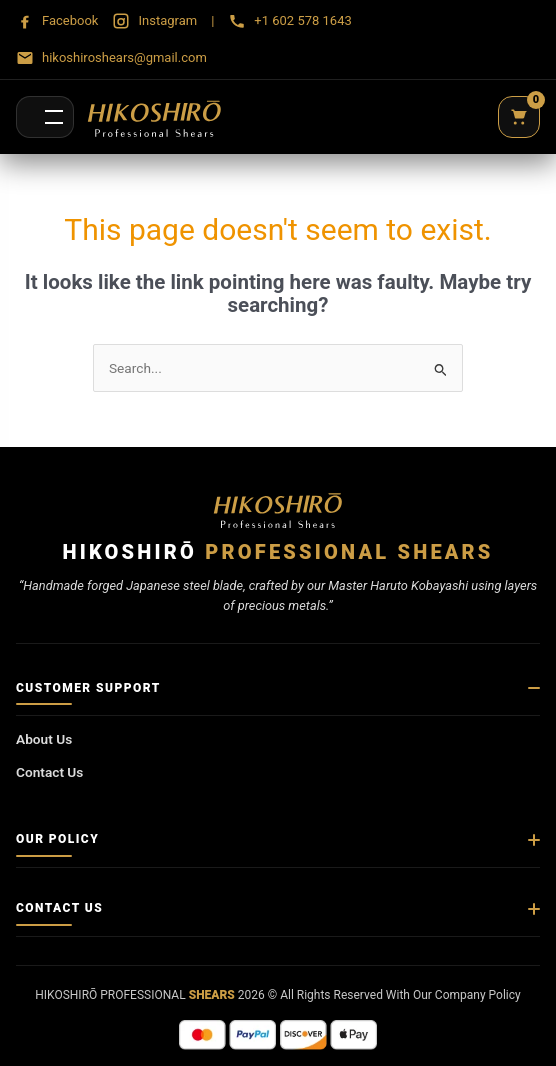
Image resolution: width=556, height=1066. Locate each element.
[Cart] (519, 117)
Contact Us (49, 772)
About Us (44, 739)
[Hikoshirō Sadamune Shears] (154, 117)
